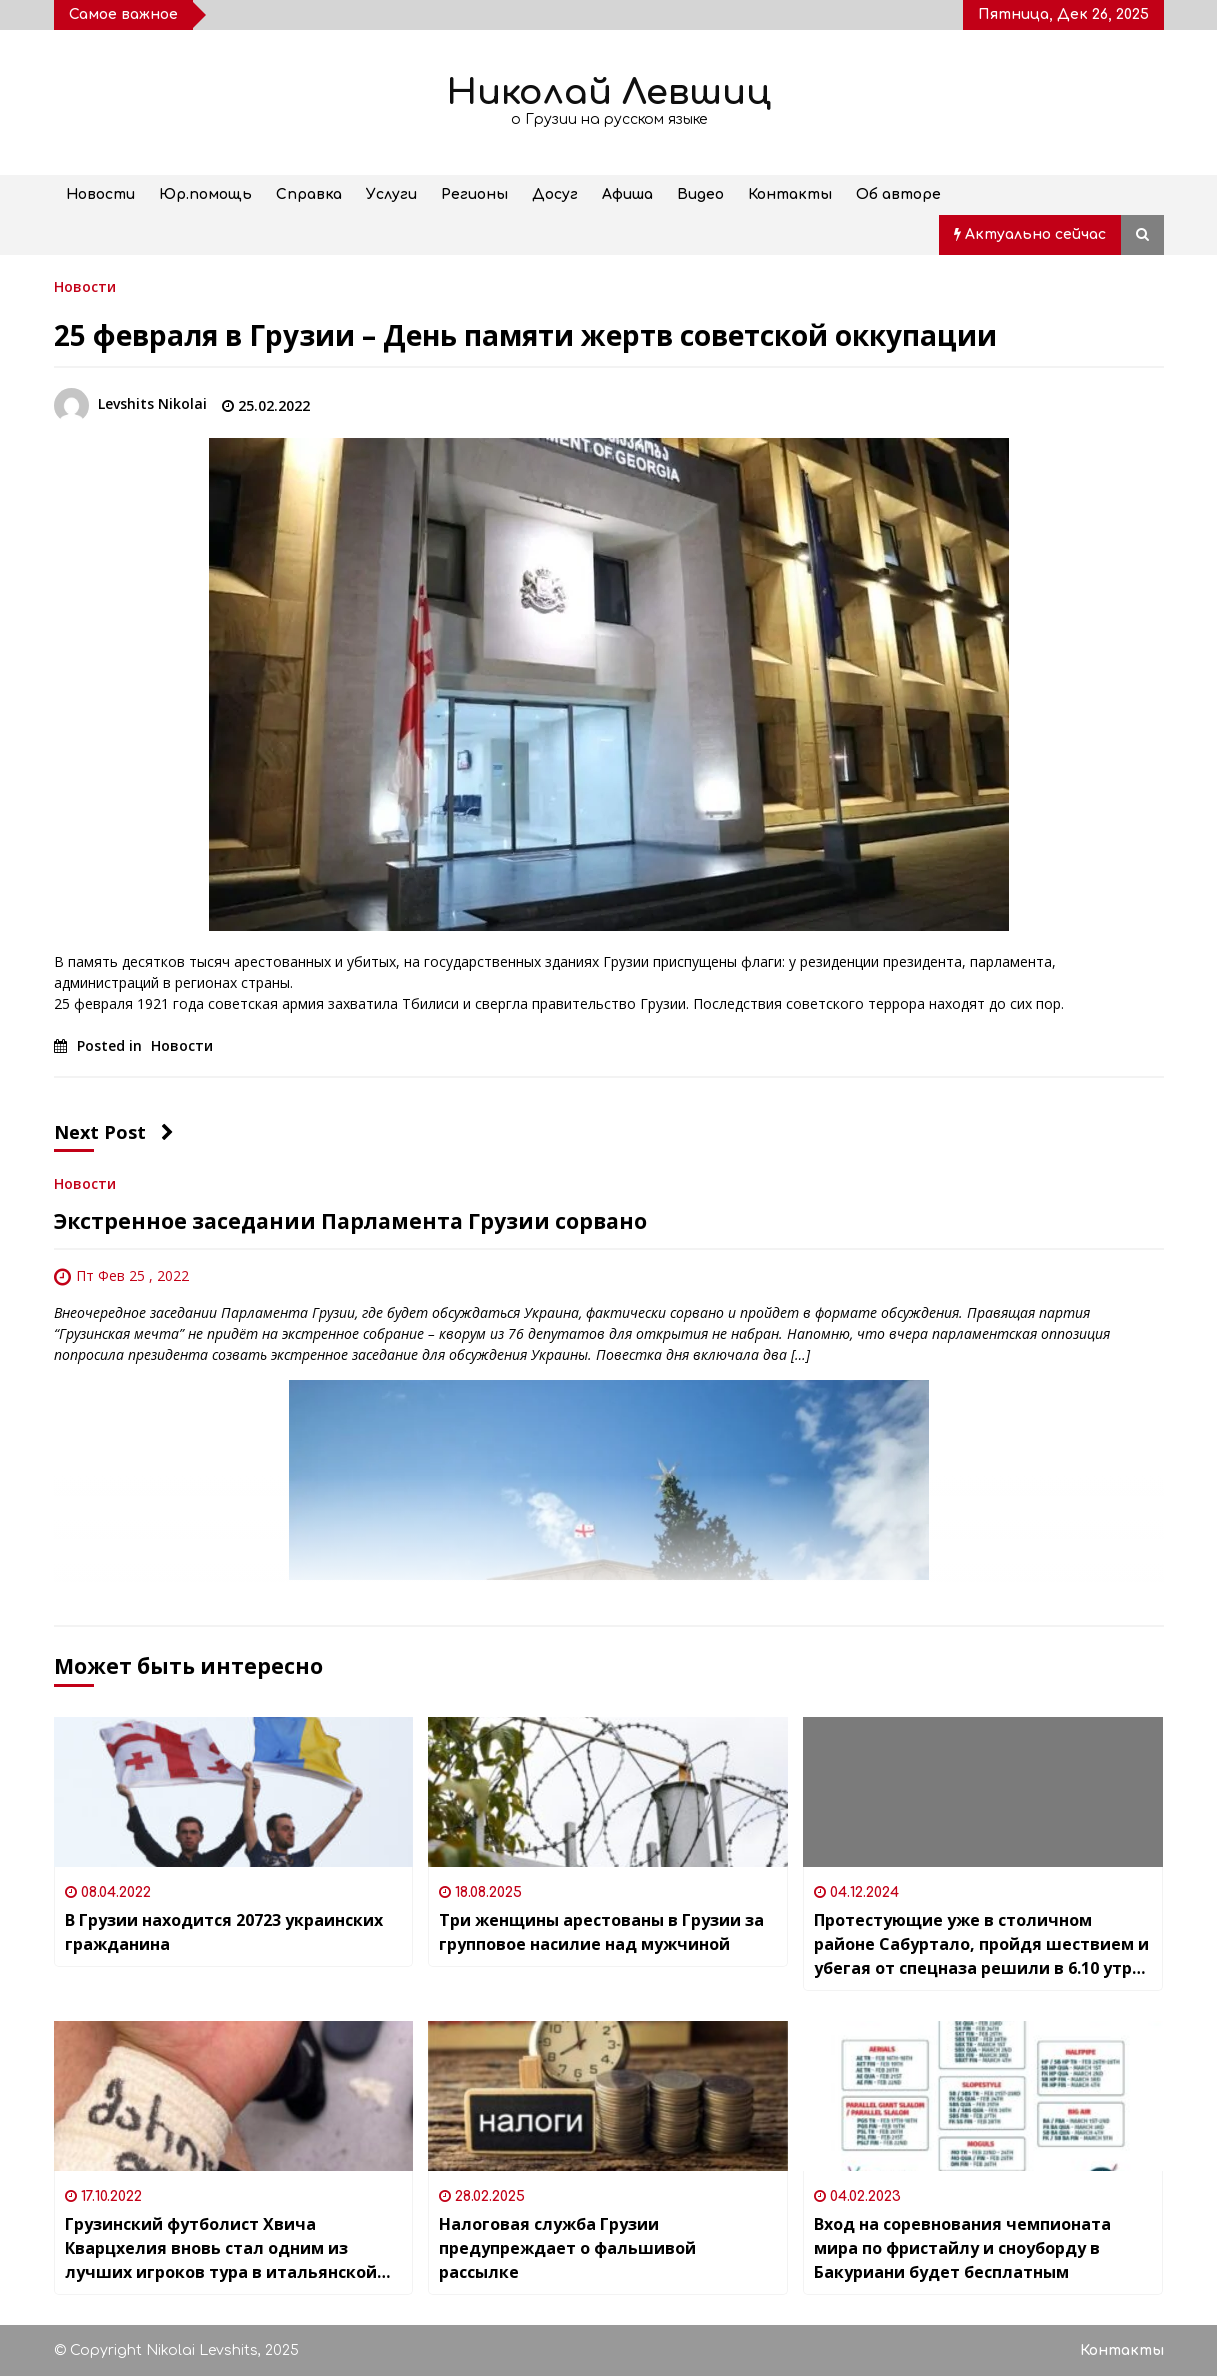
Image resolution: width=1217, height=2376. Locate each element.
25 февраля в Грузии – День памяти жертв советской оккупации (525, 335)
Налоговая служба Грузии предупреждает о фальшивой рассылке (567, 2248)
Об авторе (898, 194)
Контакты (790, 194)
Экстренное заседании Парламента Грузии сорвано (350, 1221)
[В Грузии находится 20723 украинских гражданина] (234, 1792)
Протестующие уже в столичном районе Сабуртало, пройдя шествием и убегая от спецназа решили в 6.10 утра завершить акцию (981, 1944)
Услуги (391, 194)
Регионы (474, 194)
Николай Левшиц (609, 92)
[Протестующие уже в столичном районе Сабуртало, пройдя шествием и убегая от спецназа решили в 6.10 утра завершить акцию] (983, 1792)
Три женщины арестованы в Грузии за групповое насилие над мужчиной (601, 1932)
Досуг (555, 194)
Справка (309, 194)
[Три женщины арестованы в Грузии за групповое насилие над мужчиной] (608, 1792)
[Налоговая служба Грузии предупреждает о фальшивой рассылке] (608, 2096)
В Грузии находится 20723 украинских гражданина (224, 1932)
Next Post (114, 1132)
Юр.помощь (205, 194)
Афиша (627, 194)
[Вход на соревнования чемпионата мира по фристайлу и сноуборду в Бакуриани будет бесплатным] (983, 2096)
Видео (700, 194)
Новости (100, 194)
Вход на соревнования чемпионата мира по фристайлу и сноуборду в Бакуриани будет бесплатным (962, 2248)
